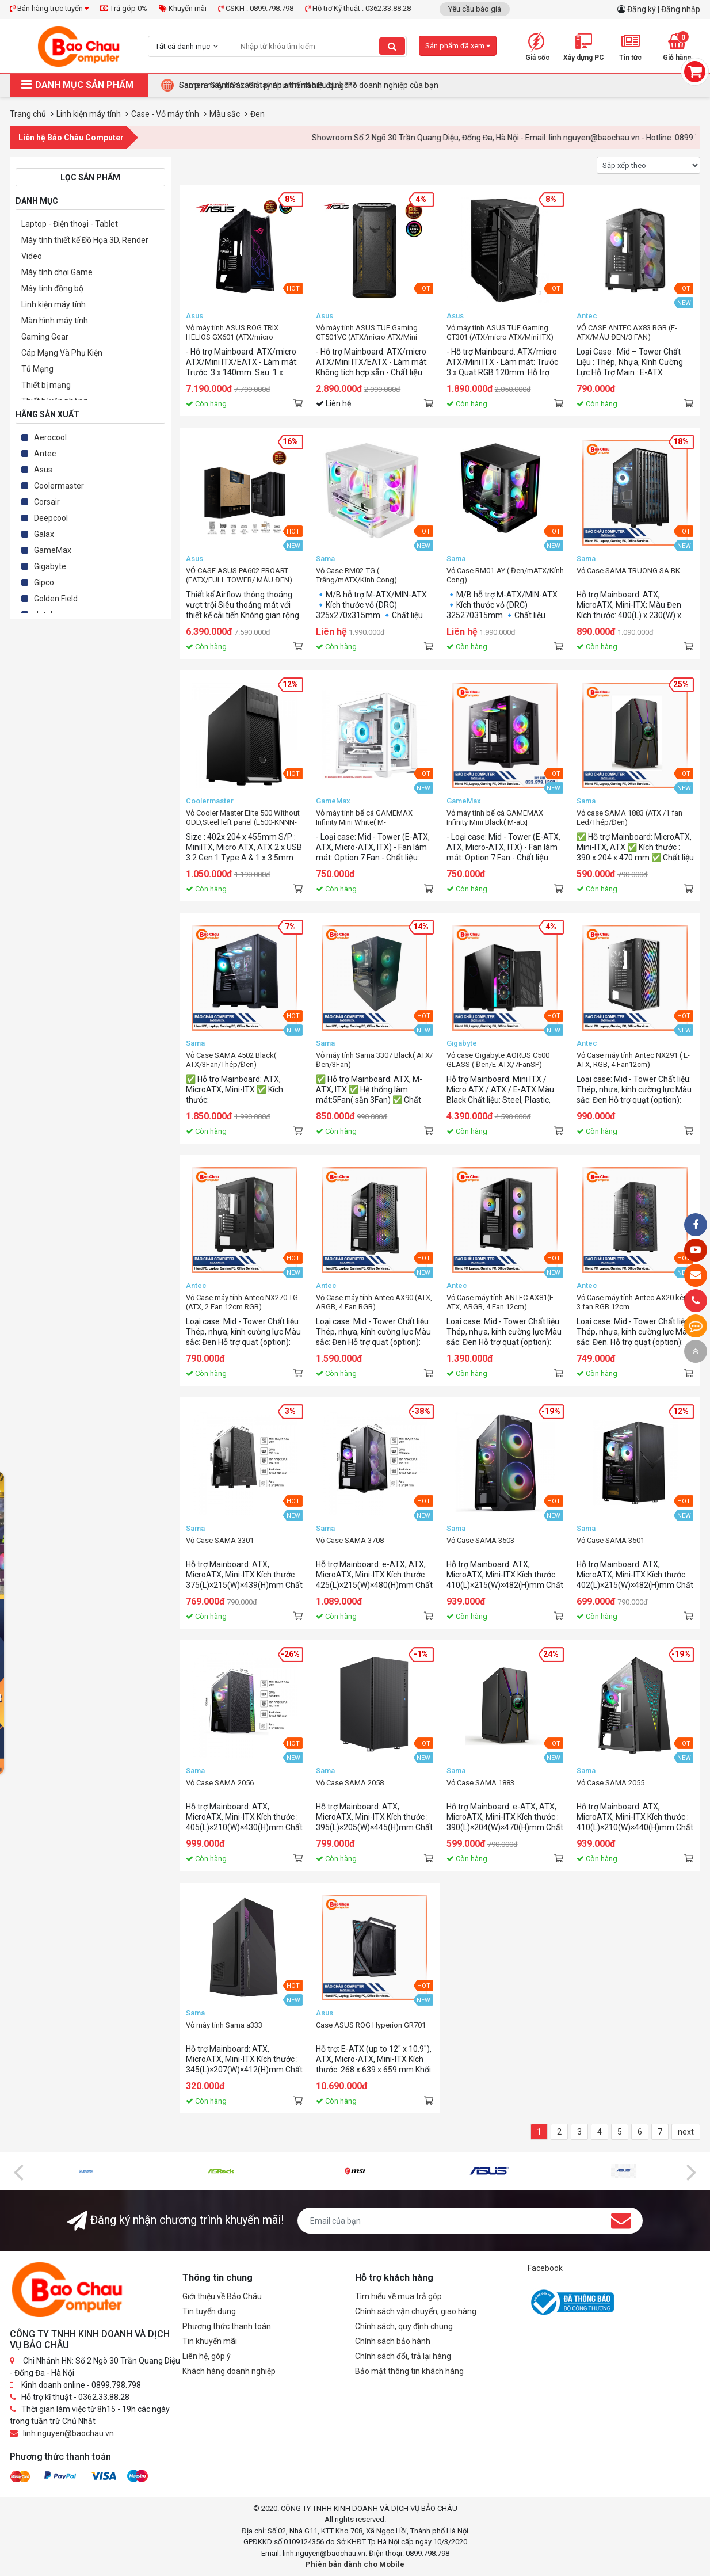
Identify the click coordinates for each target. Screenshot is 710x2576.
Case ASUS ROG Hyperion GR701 (371, 2025)
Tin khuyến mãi (209, 2341)
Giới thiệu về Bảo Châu (222, 2296)
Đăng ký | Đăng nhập (663, 9)
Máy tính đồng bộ (52, 288)
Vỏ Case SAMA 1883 (480, 1782)
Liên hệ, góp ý (206, 2356)
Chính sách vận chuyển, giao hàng (415, 2311)
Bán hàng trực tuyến (49, 8)
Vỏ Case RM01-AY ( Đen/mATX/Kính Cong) (505, 575)
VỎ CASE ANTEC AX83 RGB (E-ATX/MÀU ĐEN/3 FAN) (627, 332)
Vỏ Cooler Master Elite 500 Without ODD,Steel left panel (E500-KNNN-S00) (243, 818)
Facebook (545, 2268)
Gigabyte (50, 566)
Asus (43, 469)
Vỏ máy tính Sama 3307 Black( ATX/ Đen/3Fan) (374, 1060)
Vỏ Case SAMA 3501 (610, 1540)
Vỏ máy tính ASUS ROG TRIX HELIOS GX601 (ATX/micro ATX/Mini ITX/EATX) (232, 332)
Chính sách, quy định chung (404, 2326)
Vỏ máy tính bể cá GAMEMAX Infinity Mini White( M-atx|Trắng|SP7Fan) (364, 818)
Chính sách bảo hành (392, 2341)
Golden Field (56, 598)
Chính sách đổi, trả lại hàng (403, 2356)
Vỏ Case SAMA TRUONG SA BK (628, 570)
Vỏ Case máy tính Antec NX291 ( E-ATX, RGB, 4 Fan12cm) (633, 1060)
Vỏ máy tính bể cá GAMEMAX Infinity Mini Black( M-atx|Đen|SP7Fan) (494, 818)
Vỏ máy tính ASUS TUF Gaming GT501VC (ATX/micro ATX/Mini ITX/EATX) (367, 332)
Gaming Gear (44, 336)
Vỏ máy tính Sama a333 (224, 2025)
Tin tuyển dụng (209, 2311)
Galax (44, 534)
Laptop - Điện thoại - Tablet (69, 223)
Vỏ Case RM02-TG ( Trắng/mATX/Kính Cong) (356, 575)
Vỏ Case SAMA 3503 (480, 1540)
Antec (45, 453)
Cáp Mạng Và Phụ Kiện (61, 352)
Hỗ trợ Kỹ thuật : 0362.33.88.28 (358, 8)
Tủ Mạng (37, 369)
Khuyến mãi (183, 8)
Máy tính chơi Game (57, 272)
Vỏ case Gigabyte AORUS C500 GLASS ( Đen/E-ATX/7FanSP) (497, 1060)
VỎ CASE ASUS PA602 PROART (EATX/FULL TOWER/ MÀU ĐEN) (239, 575)
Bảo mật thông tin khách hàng (409, 2371)
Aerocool (50, 437)
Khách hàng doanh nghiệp (229, 2371)
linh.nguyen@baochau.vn (68, 2433)
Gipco (44, 582)
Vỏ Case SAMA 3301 (220, 1540)
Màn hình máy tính (54, 320)
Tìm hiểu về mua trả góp (398, 2296)
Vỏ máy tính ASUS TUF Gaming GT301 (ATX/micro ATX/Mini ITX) (500, 332)
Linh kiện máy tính (53, 304)
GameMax (52, 550)
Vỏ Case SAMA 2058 (350, 1782)
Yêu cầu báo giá (474, 9)
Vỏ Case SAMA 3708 (350, 1540)
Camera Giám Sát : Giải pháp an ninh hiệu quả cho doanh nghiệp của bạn (308, 85)
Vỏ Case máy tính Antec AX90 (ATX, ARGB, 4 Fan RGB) (374, 1302)
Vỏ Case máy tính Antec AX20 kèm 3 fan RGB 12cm (633, 1302)
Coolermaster (59, 485)
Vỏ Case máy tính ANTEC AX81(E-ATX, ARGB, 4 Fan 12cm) (501, 1302)
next (686, 2131)
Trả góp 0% (123, 8)
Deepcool (51, 518)
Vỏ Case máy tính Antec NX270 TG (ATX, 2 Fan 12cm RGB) (242, 1302)
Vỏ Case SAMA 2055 (610, 1782)
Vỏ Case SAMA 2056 (220, 1782)
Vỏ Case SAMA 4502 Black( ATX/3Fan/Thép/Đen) (231, 1060)
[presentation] (18, 2171)
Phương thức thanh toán (226, 2326)
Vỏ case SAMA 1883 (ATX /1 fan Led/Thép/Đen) (629, 817)
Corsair (47, 501)
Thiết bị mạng (46, 385)
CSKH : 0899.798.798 (255, 8)
